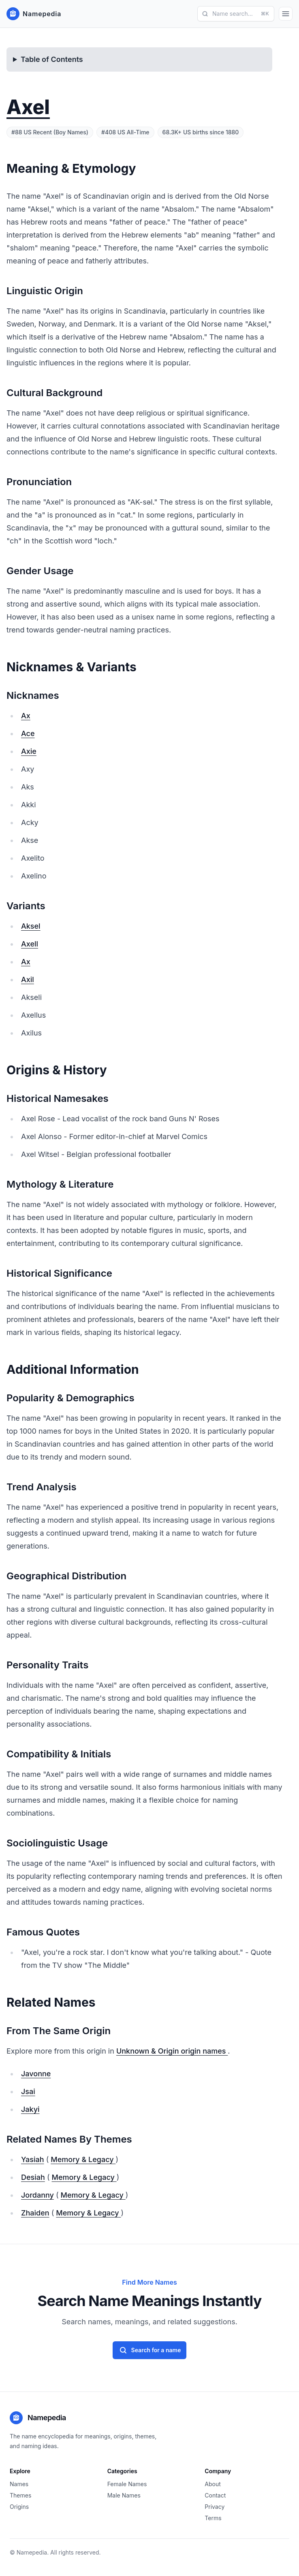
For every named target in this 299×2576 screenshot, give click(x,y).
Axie (28, 751)
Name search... (235, 14)
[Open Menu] (286, 14)
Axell (29, 944)
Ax (25, 715)
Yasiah (32, 2159)
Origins (19, 2506)
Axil (27, 979)
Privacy (214, 2506)
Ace (28, 733)
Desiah (33, 2177)
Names (19, 2484)
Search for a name (149, 2350)
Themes (20, 2495)
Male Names (124, 2495)
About (212, 2484)
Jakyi (30, 2109)
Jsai (28, 2091)
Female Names (127, 2484)
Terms (213, 2517)
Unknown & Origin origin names (172, 2051)
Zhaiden (35, 2213)
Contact (215, 2495)
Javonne (36, 2073)
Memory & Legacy (83, 2159)
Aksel (31, 926)
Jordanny (37, 2195)
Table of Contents (52, 59)
